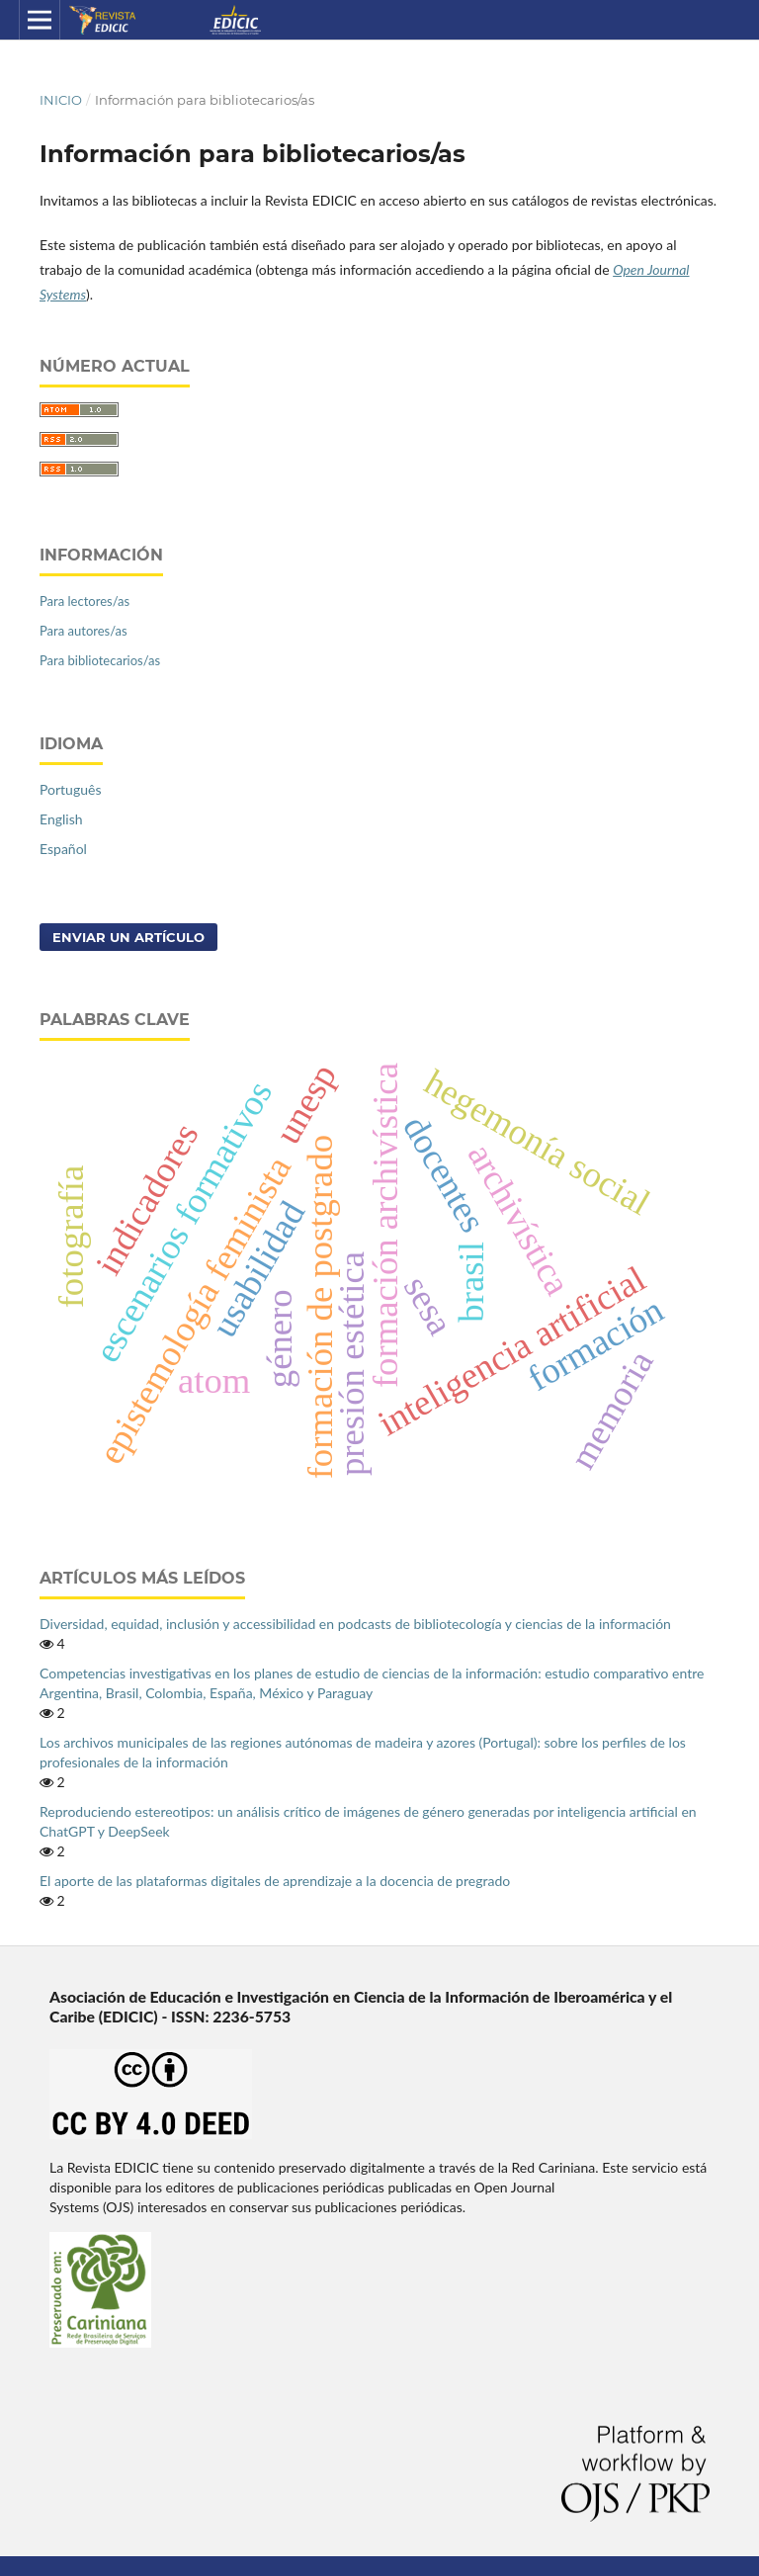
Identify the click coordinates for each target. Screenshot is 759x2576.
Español (63, 848)
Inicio (61, 100)
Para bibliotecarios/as (100, 660)
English (61, 819)
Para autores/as (83, 631)
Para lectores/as (84, 601)
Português (70, 789)
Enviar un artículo (128, 937)
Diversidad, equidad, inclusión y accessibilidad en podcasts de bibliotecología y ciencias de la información (355, 1623)
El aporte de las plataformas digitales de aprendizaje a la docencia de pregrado (275, 1880)
